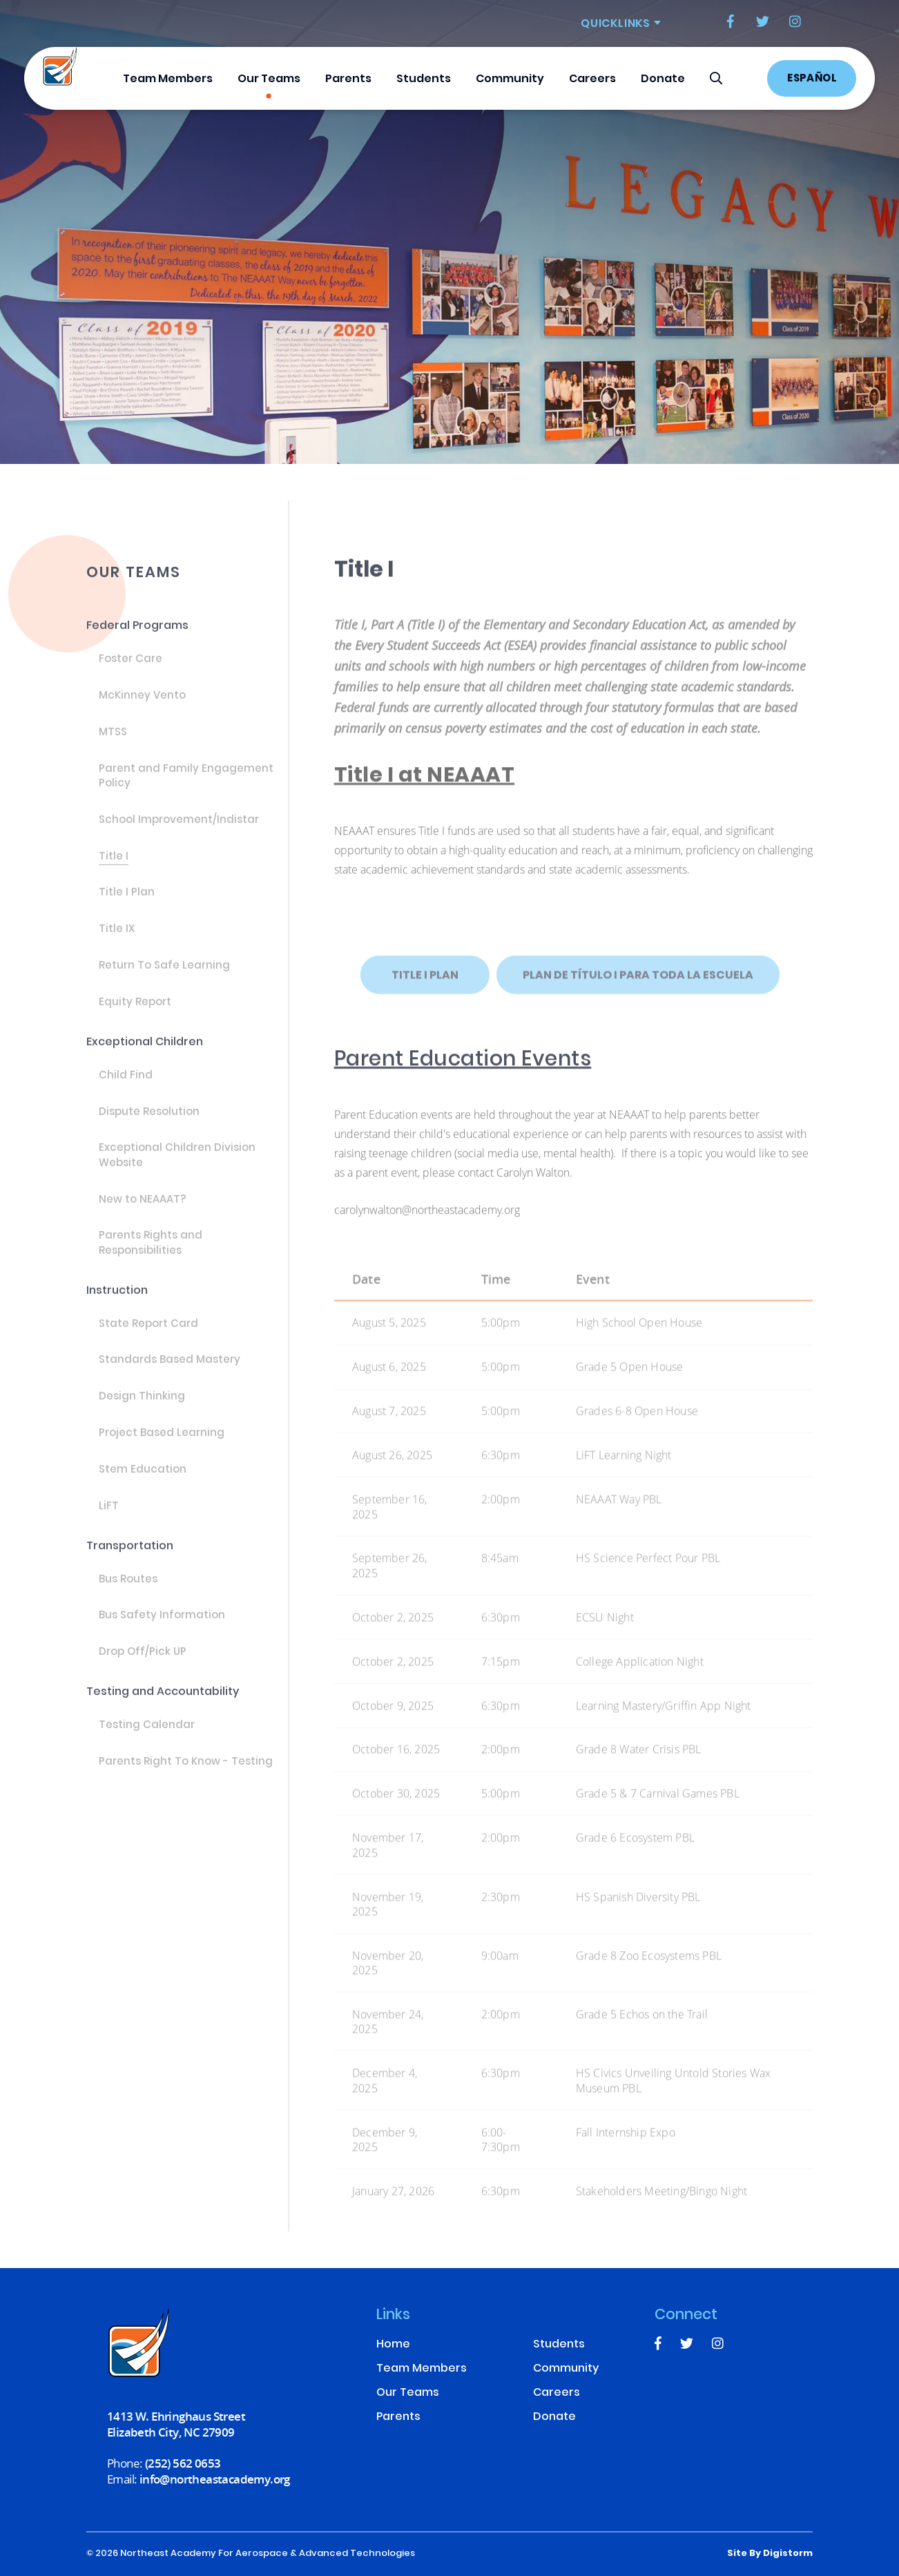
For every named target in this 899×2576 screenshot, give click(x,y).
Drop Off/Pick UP (142, 1664)
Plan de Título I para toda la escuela (638, 999)
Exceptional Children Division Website (177, 1168)
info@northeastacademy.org (214, 2479)
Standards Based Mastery (169, 1372)
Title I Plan (127, 905)
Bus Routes (128, 1591)
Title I (113, 869)
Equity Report (135, 1015)
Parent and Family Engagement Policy (186, 789)
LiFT (109, 1519)
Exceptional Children (144, 1054)
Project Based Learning (161, 1445)
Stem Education (142, 1482)
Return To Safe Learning (164, 978)
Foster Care (130, 671)
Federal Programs (137, 638)
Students (423, 79)
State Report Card (148, 1336)
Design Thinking (142, 1409)
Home (393, 2345)
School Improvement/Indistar (179, 832)
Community (510, 79)
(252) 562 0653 (183, 2463)
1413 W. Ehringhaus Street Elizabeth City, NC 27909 (176, 2424)
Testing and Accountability (162, 1704)
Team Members (168, 79)
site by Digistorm (770, 2554)
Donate (663, 79)
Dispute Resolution (149, 1124)
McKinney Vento (142, 708)
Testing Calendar (147, 1737)
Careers (592, 79)
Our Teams (269, 79)
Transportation (129, 1558)
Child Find (126, 1088)
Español (812, 79)
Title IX (117, 941)
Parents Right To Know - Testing (186, 1774)
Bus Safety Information (162, 1628)
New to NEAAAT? (142, 1211)
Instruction (117, 1303)
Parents (348, 79)
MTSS (113, 745)
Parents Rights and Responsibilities (150, 1256)
